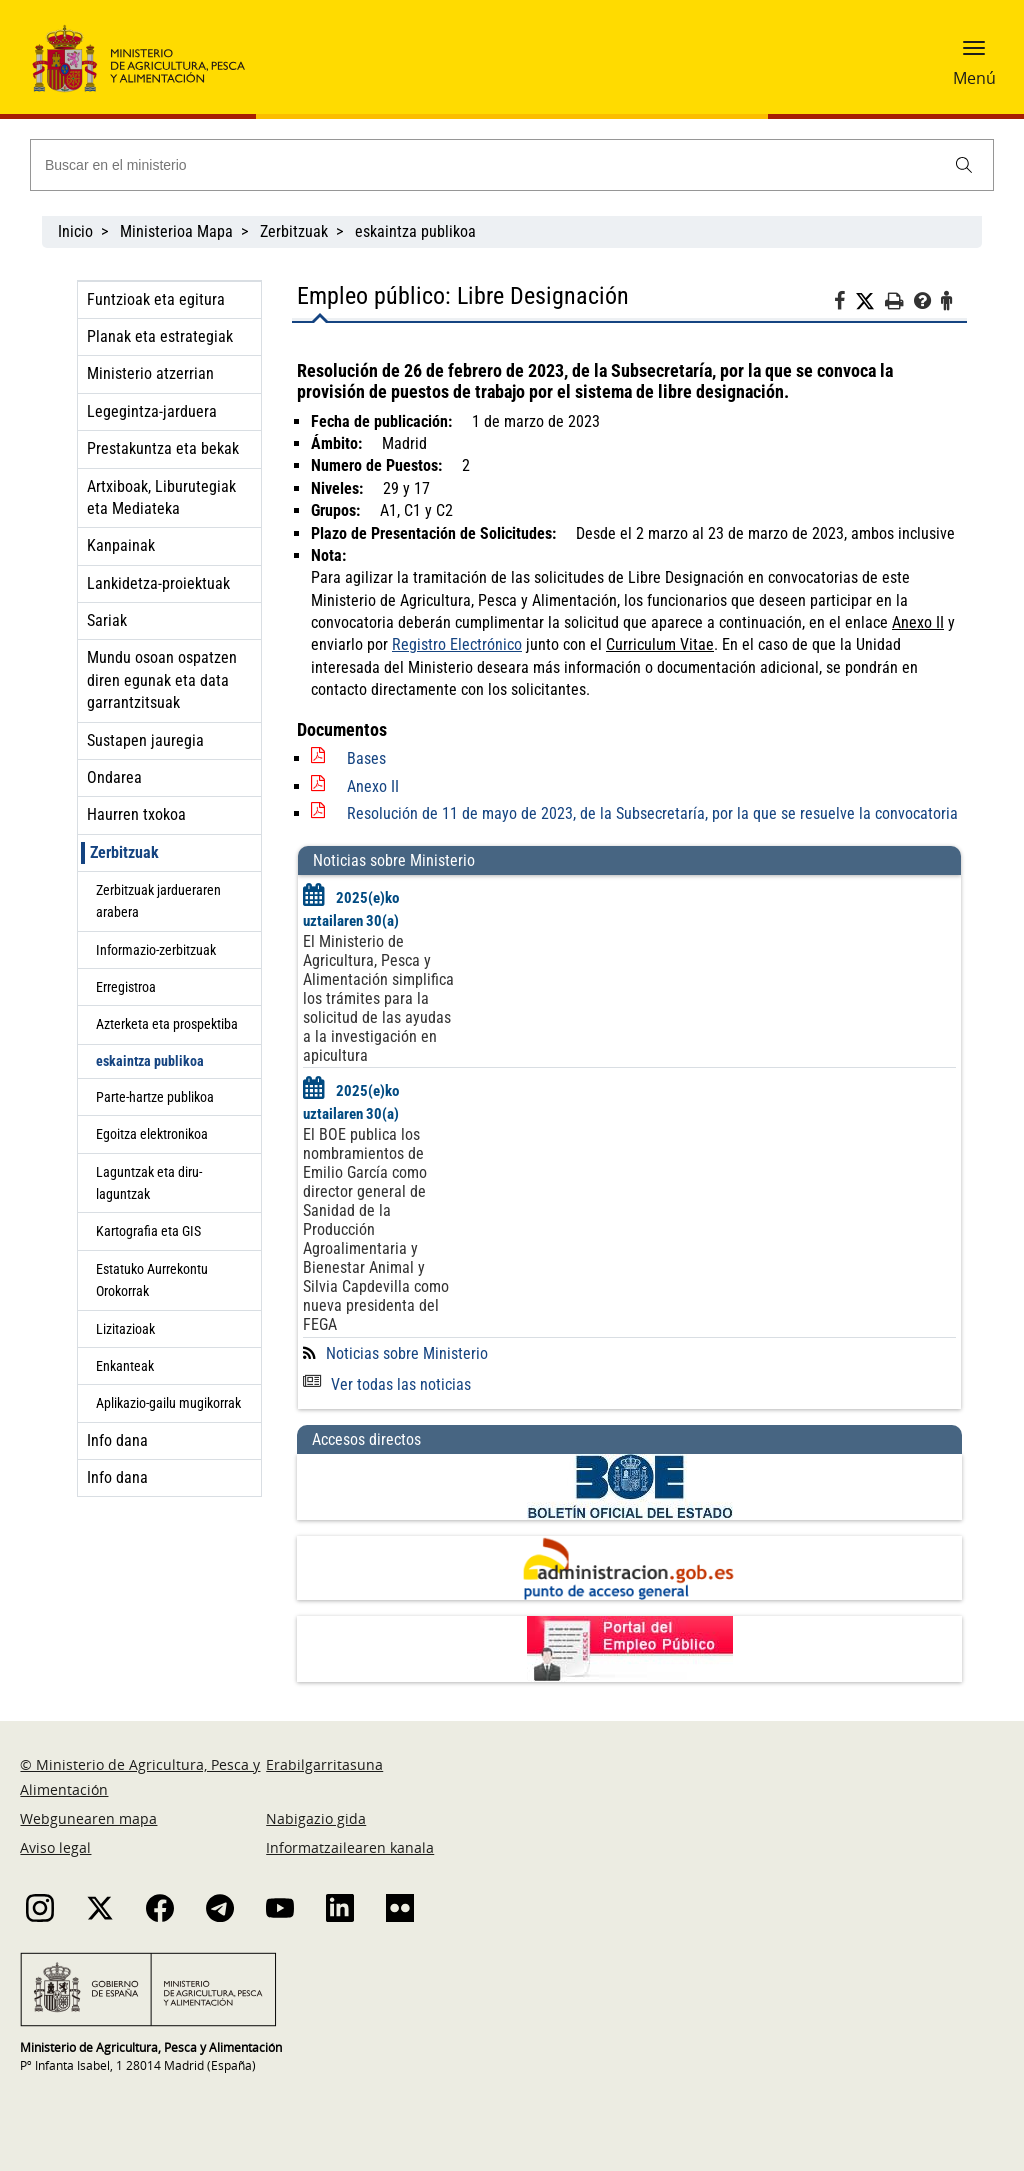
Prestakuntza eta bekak (163, 448)
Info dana (117, 1440)
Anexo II (373, 786)
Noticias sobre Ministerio (407, 1353)
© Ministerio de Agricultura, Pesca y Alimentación (140, 1777)
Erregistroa (126, 987)
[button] (974, 55)
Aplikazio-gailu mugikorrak (168, 1403)
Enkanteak (125, 1366)
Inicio (75, 231)
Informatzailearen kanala (350, 1847)
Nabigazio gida (316, 1818)
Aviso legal (55, 1847)
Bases (366, 758)
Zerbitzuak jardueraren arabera (158, 901)
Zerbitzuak (294, 231)
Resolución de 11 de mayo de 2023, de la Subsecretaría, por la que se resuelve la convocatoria (652, 813)
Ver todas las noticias (387, 1384)
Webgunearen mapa (88, 1818)
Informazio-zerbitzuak (156, 950)
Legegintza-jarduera (152, 411)
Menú (974, 78)
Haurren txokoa (136, 814)
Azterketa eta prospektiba (167, 1024)
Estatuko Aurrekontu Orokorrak (152, 1280)
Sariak (107, 620)
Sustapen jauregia (145, 740)
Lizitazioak (125, 1329)
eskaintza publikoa (415, 231)
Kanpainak (121, 545)
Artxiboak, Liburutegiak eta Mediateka (161, 497)
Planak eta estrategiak (160, 336)
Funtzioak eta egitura (156, 299)
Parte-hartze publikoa (155, 1097)
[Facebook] (844, 304)
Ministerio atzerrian (150, 373)
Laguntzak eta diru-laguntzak (149, 1183)
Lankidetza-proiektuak (158, 583)
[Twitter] (870, 302)
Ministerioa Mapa (176, 231)
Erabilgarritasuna (324, 1764)
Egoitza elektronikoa (152, 1134)
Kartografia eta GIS (148, 1231)
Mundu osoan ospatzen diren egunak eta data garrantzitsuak (162, 680)
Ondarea (114, 777)
